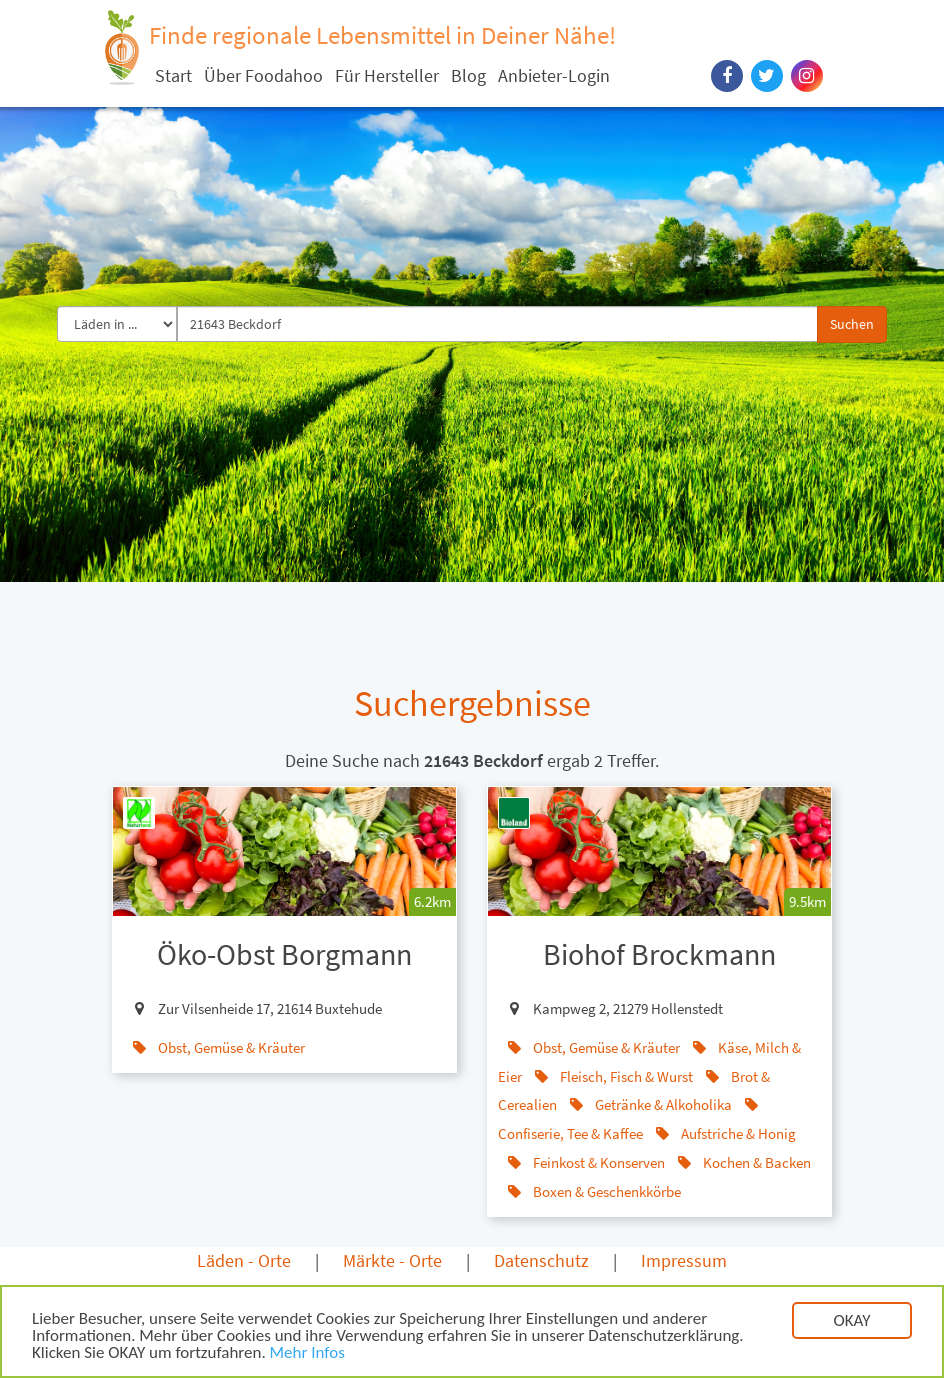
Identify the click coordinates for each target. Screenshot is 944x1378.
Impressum (684, 1260)
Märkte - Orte (392, 1260)
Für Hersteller (387, 75)
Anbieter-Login (554, 75)
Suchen (852, 324)
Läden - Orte (244, 1260)
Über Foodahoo (263, 75)
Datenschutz (541, 1260)
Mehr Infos (307, 1354)
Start (173, 75)
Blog (468, 75)
